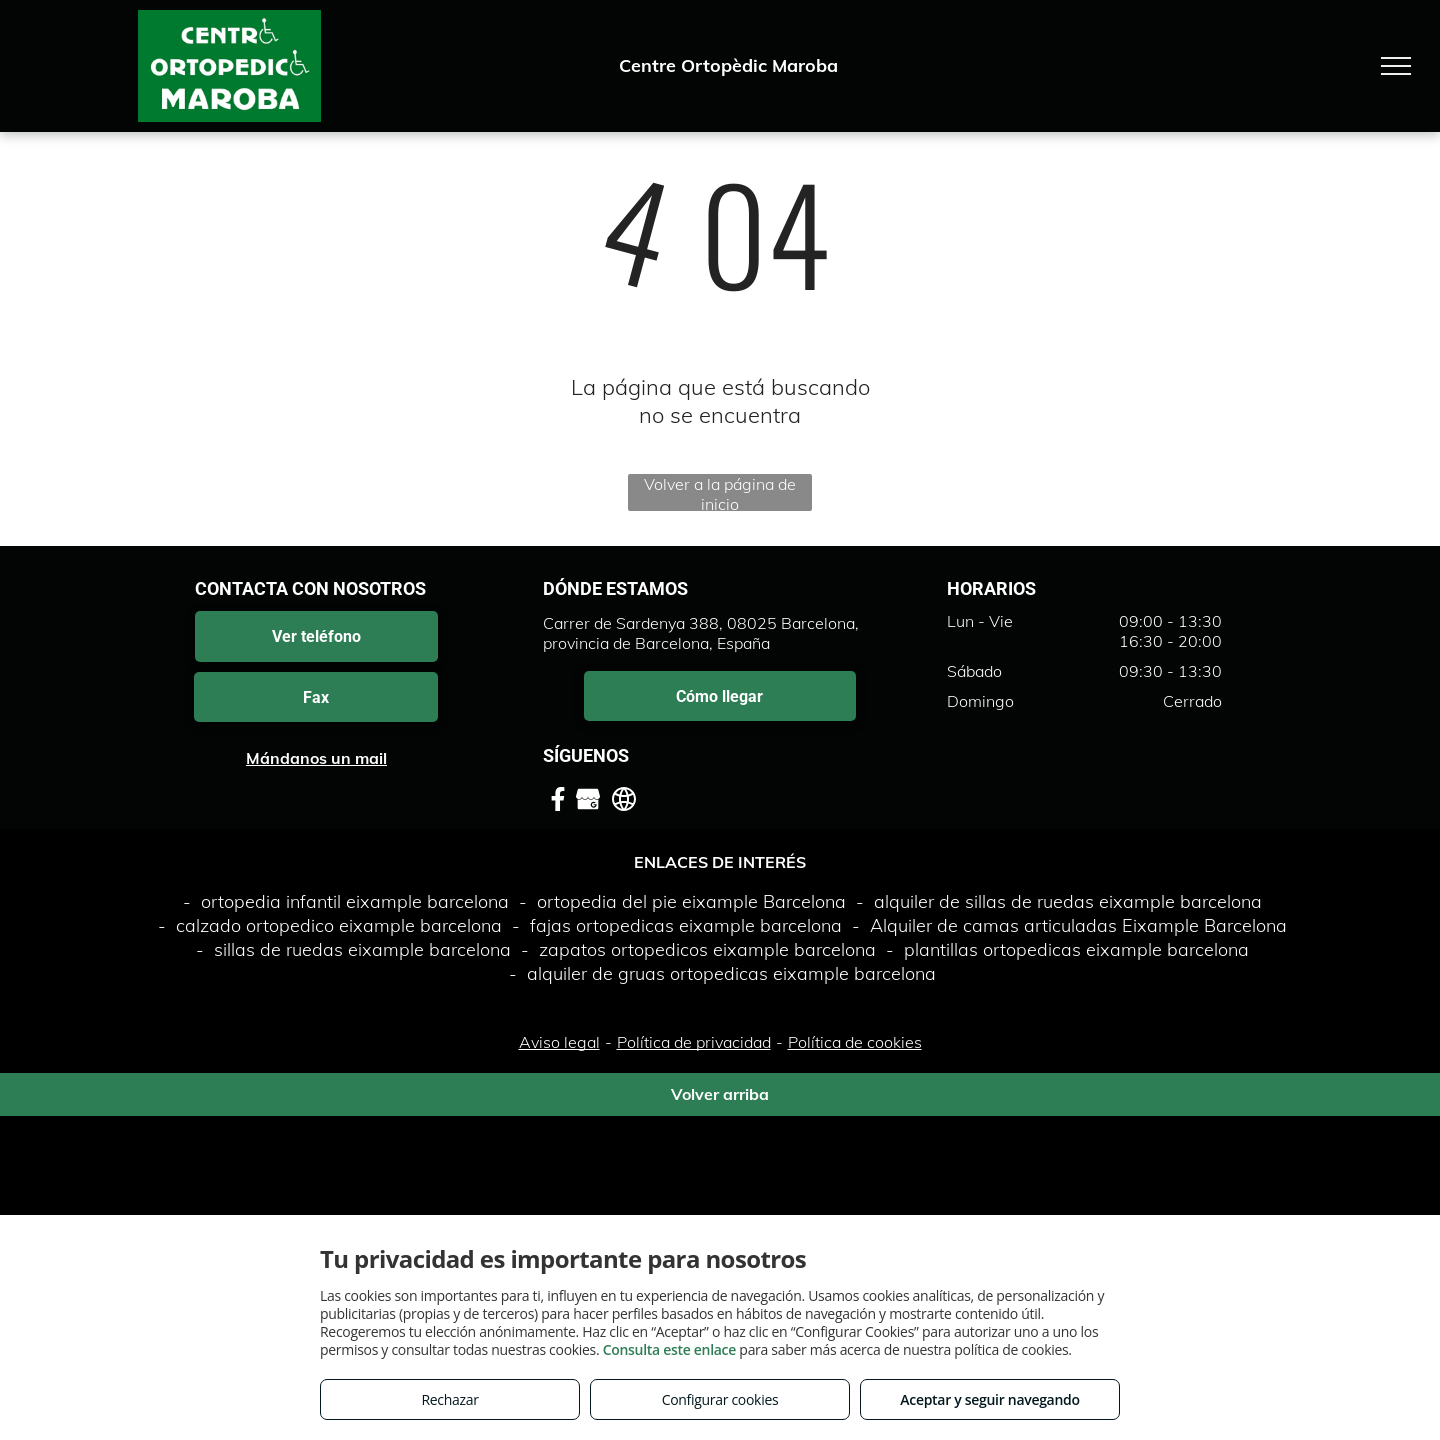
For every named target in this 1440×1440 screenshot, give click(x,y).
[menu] (1396, 66)
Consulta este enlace (669, 1349)
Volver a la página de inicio (720, 492)
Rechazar (449, 1399)
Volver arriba (720, 1094)
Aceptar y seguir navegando (989, 1399)
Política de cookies (855, 1042)
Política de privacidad (694, 1042)
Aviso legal (559, 1042)
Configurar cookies (720, 1399)
